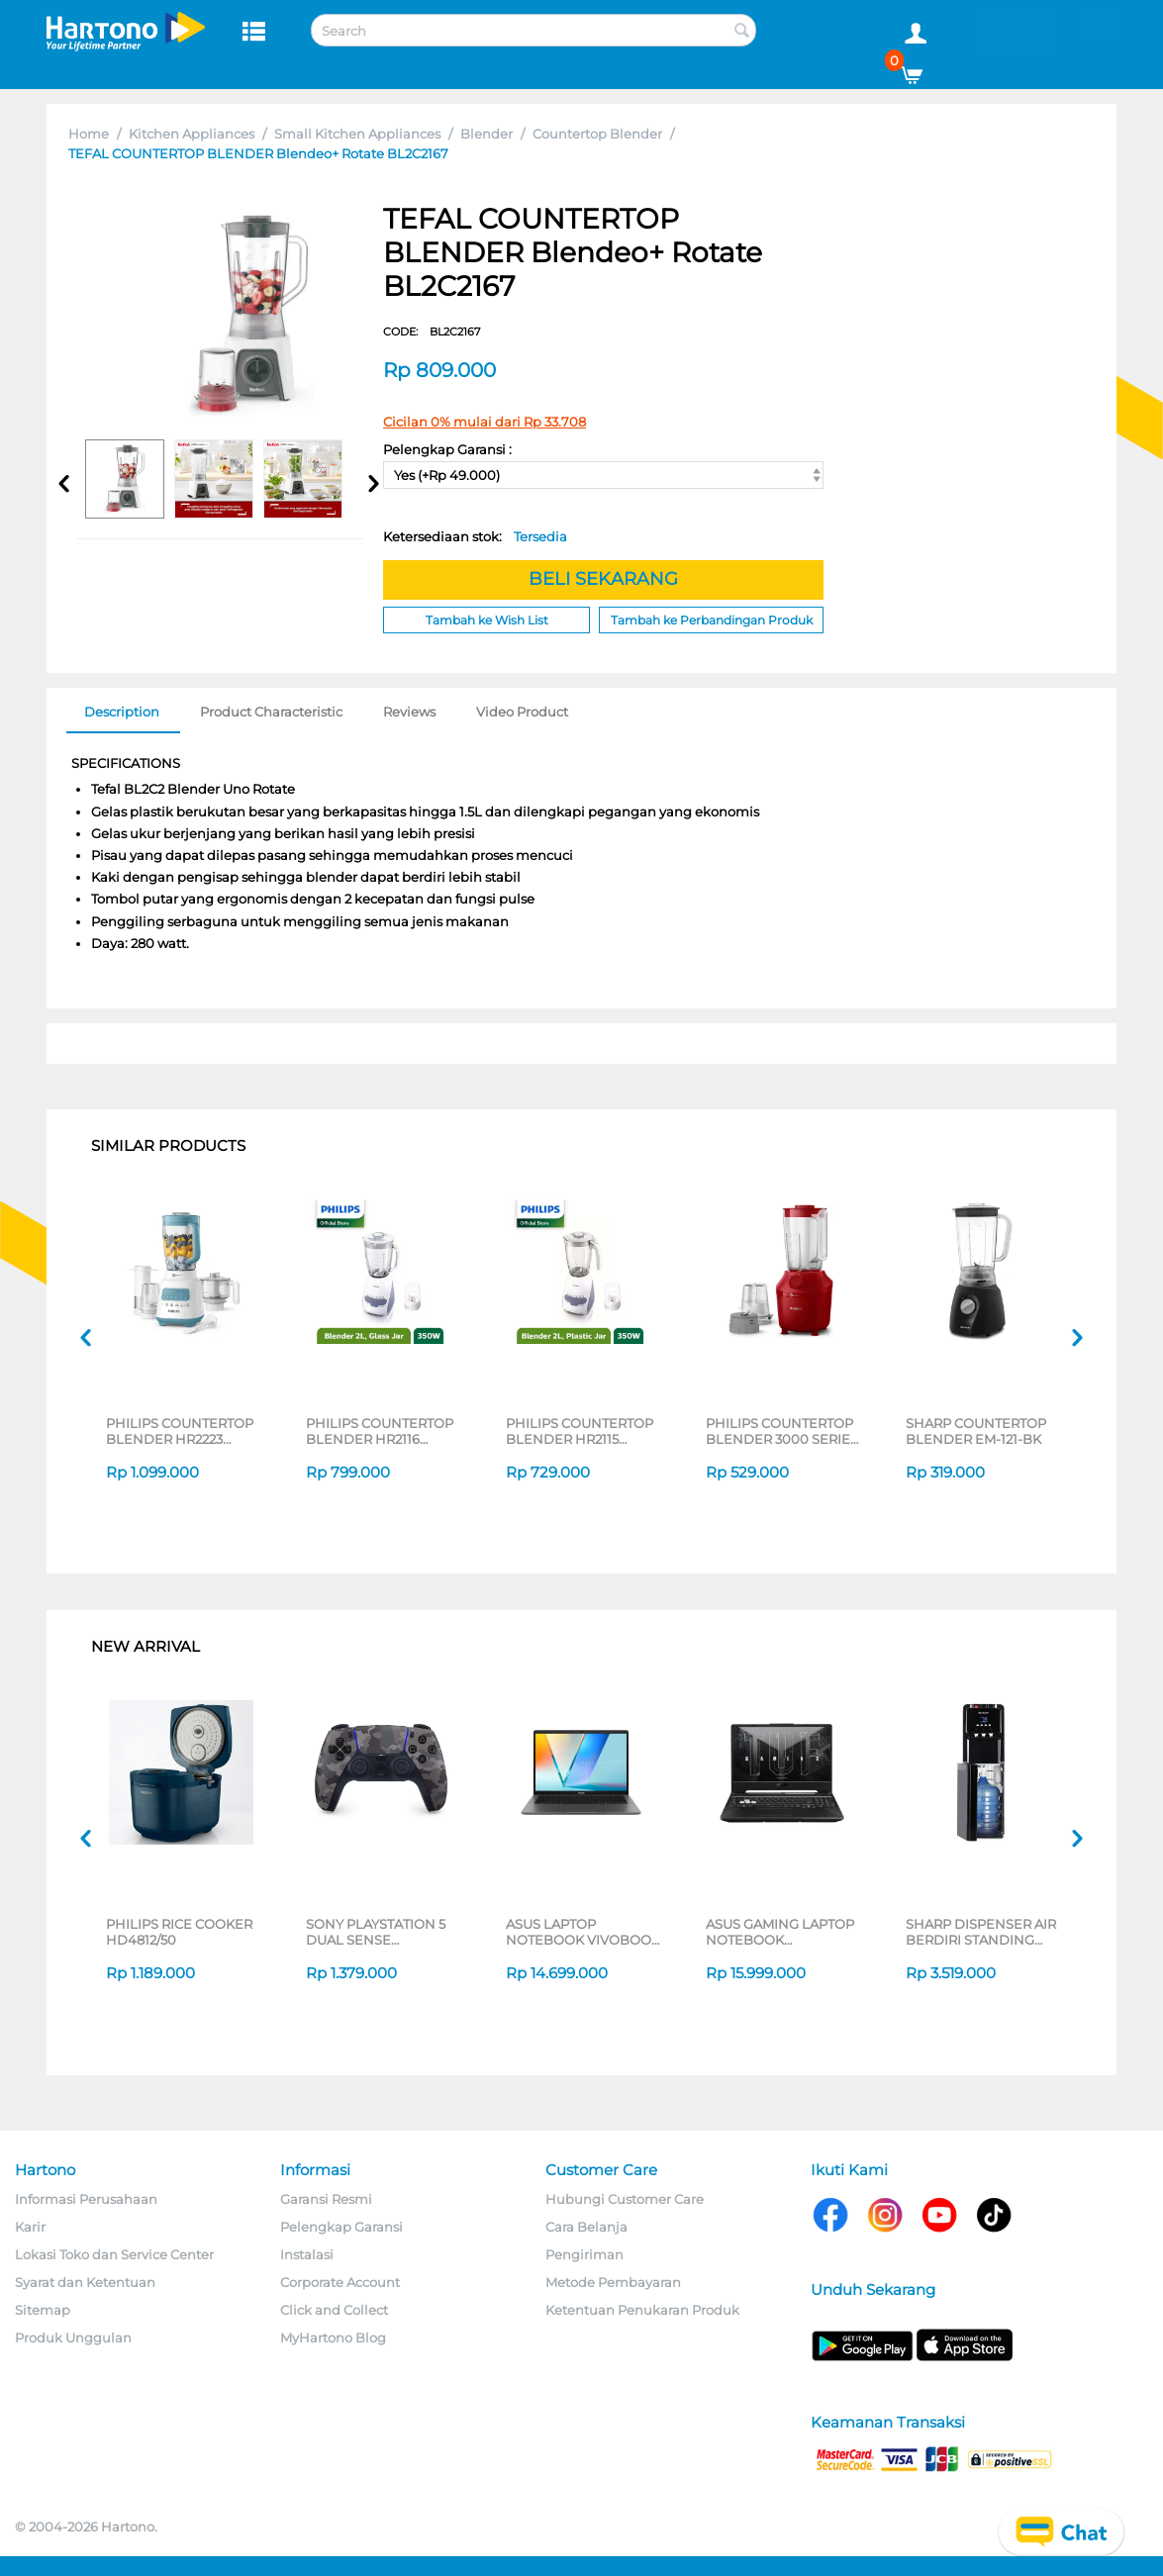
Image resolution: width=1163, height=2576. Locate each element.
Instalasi (307, 2254)
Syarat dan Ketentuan (85, 2282)
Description (121, 711)
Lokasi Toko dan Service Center (114, 2254)
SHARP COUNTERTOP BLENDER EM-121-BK (976, 1431)
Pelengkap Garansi (341, 2227)
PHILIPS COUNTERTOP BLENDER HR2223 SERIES (179, 1431)
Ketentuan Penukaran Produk (642, 2310)
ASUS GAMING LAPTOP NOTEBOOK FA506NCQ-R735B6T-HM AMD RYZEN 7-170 (780, 1932)
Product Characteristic (271, 711)
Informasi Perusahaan (86, 2199)
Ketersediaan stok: (475, 536)
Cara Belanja (586, 2227)
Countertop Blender (597, 134)
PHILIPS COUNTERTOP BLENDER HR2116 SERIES (379, 1431)
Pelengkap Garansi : (447, 449)
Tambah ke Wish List (487, 620)
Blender (486, 134)
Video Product (522, 711)
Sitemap (42, 2310)
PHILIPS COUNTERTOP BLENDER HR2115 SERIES (579, 1431)
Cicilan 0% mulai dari (484, 421)
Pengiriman (584, 2254)
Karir (30, 2227)
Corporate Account (340, 2282)
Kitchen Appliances (191, 134)
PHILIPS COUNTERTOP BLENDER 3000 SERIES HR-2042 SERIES (782, 1431)
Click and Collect (334, 2310)
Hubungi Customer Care (624, 2199)
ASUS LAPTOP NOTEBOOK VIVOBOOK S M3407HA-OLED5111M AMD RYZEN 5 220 (583, 1932)
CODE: (431, 331)
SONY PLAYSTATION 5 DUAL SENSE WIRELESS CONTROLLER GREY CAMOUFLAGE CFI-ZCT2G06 (375, 1932)
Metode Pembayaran (613, 2282)
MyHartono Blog (333, 2337)
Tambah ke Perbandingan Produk (712, 620)
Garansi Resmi (326, 2199)
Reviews (409, 711)
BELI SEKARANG (603, 579)
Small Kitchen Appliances (357, 134)
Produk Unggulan (73, 2337)
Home (88, 134)
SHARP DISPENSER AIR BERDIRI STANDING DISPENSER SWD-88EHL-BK (981, 1932)
